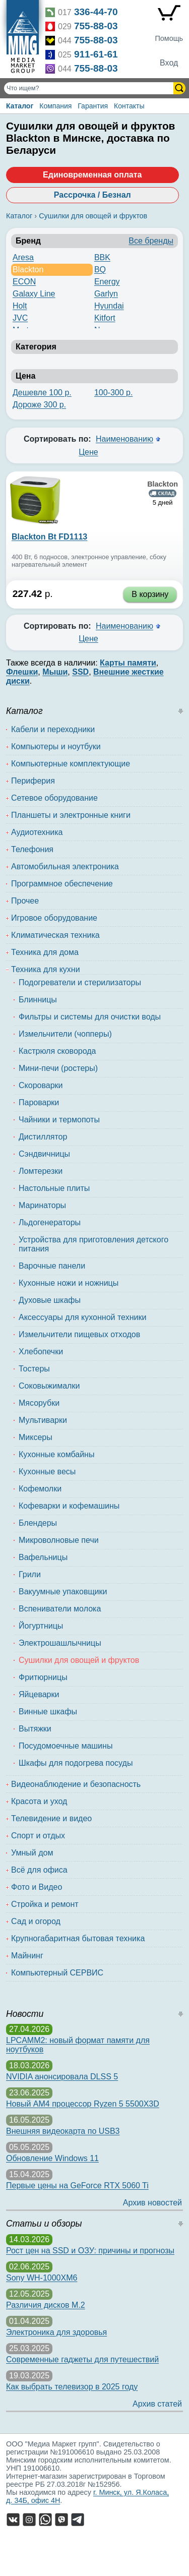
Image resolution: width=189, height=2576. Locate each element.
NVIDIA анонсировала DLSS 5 (62, 2076)
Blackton (28, 269)
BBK (102, 257)
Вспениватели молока (60, 1608)
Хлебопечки (41, 1351)
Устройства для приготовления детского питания (93, 1244)
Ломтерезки (40, 1171)
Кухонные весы (47, 1471)
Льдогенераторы (50, 1222)
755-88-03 (96, 26)
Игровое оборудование (54, 918)
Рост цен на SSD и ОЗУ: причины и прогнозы (90, 2250)
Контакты (129, 106)
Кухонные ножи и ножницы (68, 1283)
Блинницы (38, 999)
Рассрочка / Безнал (92, 195)
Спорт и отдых (38, 1835)
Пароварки (39, 1102)
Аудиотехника (37, 832)
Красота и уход (39, 1801)
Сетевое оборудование (54, 798)
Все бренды (151, 240)
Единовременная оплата (92, 174)
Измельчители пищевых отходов (79, 1334)
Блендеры (38, 1523)
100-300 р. (113, 392)
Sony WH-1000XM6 (41, 2277)
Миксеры (35, 1437)
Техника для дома (45, 952)
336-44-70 (96, 12)
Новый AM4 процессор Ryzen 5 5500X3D (82, 2104)
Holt (20, 306)
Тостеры (34, 1368)
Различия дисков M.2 (45, 2305)
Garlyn (106, 293)
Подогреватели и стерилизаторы (80, 982)
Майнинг (27, 1955)
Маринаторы (42, 1205)
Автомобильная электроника (65, 866)
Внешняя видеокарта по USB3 (63, 2131)
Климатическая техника (55, 935)
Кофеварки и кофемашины (69, 1506)
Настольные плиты (54, 1188)
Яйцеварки (39, 1694)
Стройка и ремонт (45, 1904)
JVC (20, 318)
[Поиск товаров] (89, 88)
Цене (88, 452)
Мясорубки (39, 1403)
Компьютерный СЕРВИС (57, 1972)
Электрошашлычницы (60, 1643)
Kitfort (104, 318)
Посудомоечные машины (65, 1746)
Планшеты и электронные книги (71, 815)
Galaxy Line (34, 293)
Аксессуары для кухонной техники (82, 1317)
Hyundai (109, 306)
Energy (107, 281)
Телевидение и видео (51, 1818)
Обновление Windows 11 (52, 2158)
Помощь (169, 38)
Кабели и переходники (53, 729)
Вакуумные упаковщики (63, 1591)
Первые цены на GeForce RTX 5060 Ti (77, 2185)
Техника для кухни (45, 969)
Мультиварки (43, 1420)
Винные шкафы (48, 1711)
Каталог (19, 106)
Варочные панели (52, 1266)
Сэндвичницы (44, 1154)
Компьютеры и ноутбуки (56, 746)
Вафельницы (43, 1557)
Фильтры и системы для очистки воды (90, 1016)
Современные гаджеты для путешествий (82, 2359)
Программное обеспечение (62, 883)
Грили (30, 1574)
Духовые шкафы (50, 1300)
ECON (24, 281)
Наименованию (124, 439)
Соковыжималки (49, 1386)
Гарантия (93, 106)
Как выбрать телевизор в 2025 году (72, 2386)
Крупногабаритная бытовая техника (78, 1938)
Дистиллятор (43, 1136)
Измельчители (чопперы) (65, 1034)
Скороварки (40, 1085)
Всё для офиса (39, 1870)
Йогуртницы (41, 1626)
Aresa (23, 257)
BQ (100, 269)
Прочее (25, 900)
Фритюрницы (43, 1677)
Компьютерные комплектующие (70, 763)
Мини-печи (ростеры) (58, 1068)
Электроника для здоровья (56, 2332)
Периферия (33, 780)
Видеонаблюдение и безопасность (76, 1784)
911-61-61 (96, 54)
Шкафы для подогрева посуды (76, 1763)
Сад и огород (35, 1921)
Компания (55, 106)
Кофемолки (40, 1488)
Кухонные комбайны (56, 1454)
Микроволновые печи (59, 1540)
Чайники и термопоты (59, 1119)
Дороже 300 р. (39, 404)
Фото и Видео (36, 1887)
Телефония (32, 849)
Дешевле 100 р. (42, 392)
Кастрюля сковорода (57, 1051)
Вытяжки (35, 1728)
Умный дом (32, 1852)
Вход (169, 62)
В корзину (150, 594)
